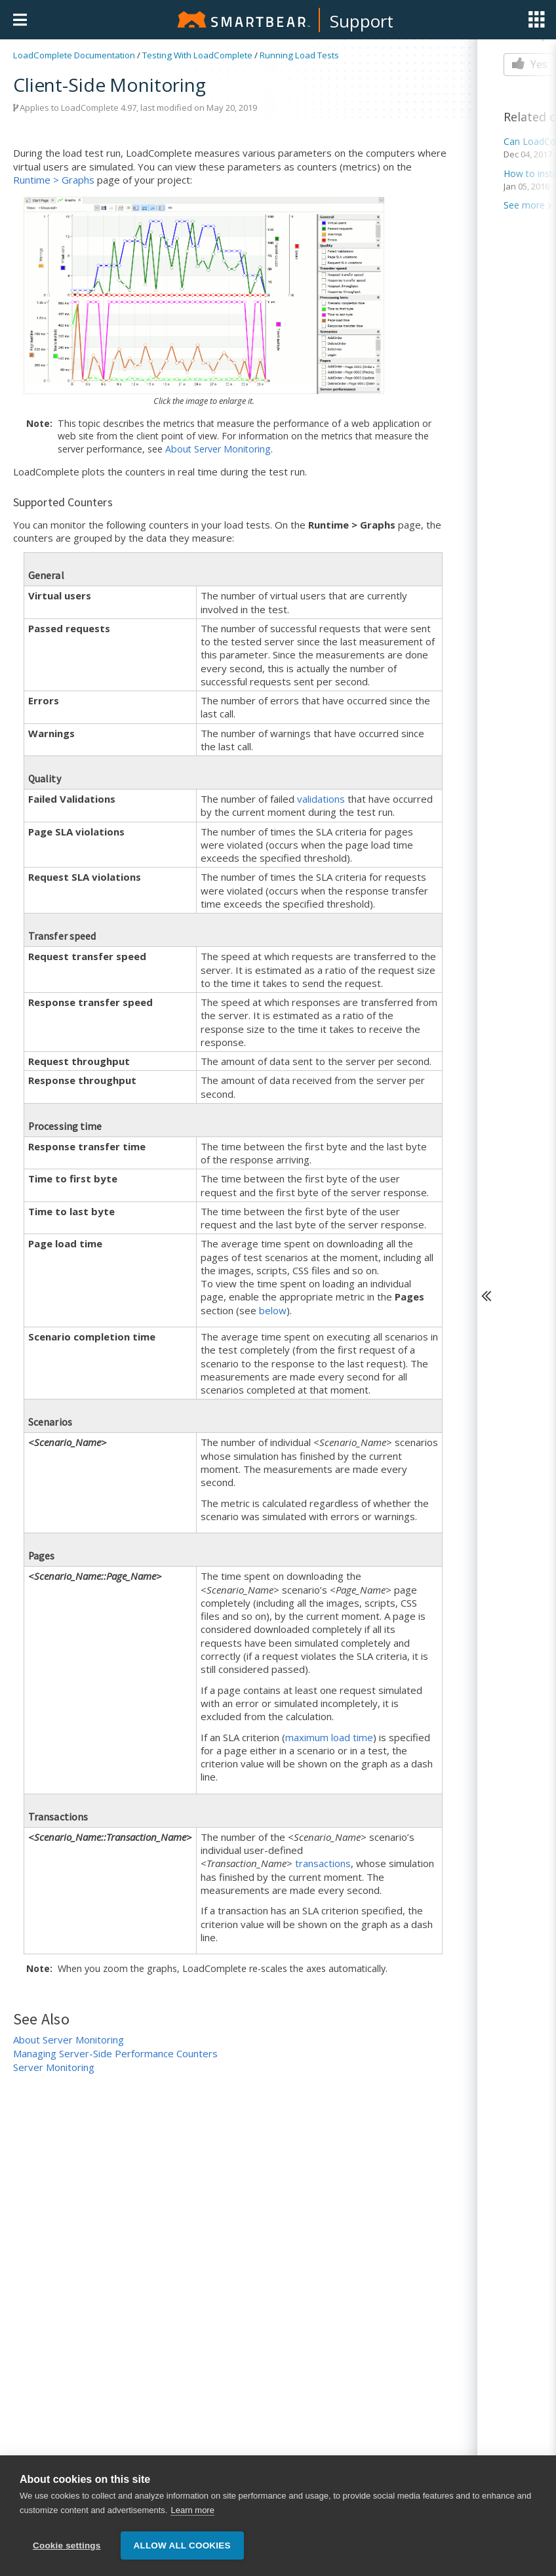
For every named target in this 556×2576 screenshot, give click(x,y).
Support (361, 21)
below (273, 1310)
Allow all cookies (182, 2545)
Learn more (192, 2511)
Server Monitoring (53, 2067)
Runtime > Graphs (53, 179)
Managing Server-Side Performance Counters (115, 2053)
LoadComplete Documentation (74, 55)
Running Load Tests (299, 55)
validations (321, 798)
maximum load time (329, 1737)
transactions (323, 1863)
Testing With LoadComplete (197, 55)
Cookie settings (67, 2545)
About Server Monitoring (218, 449)
